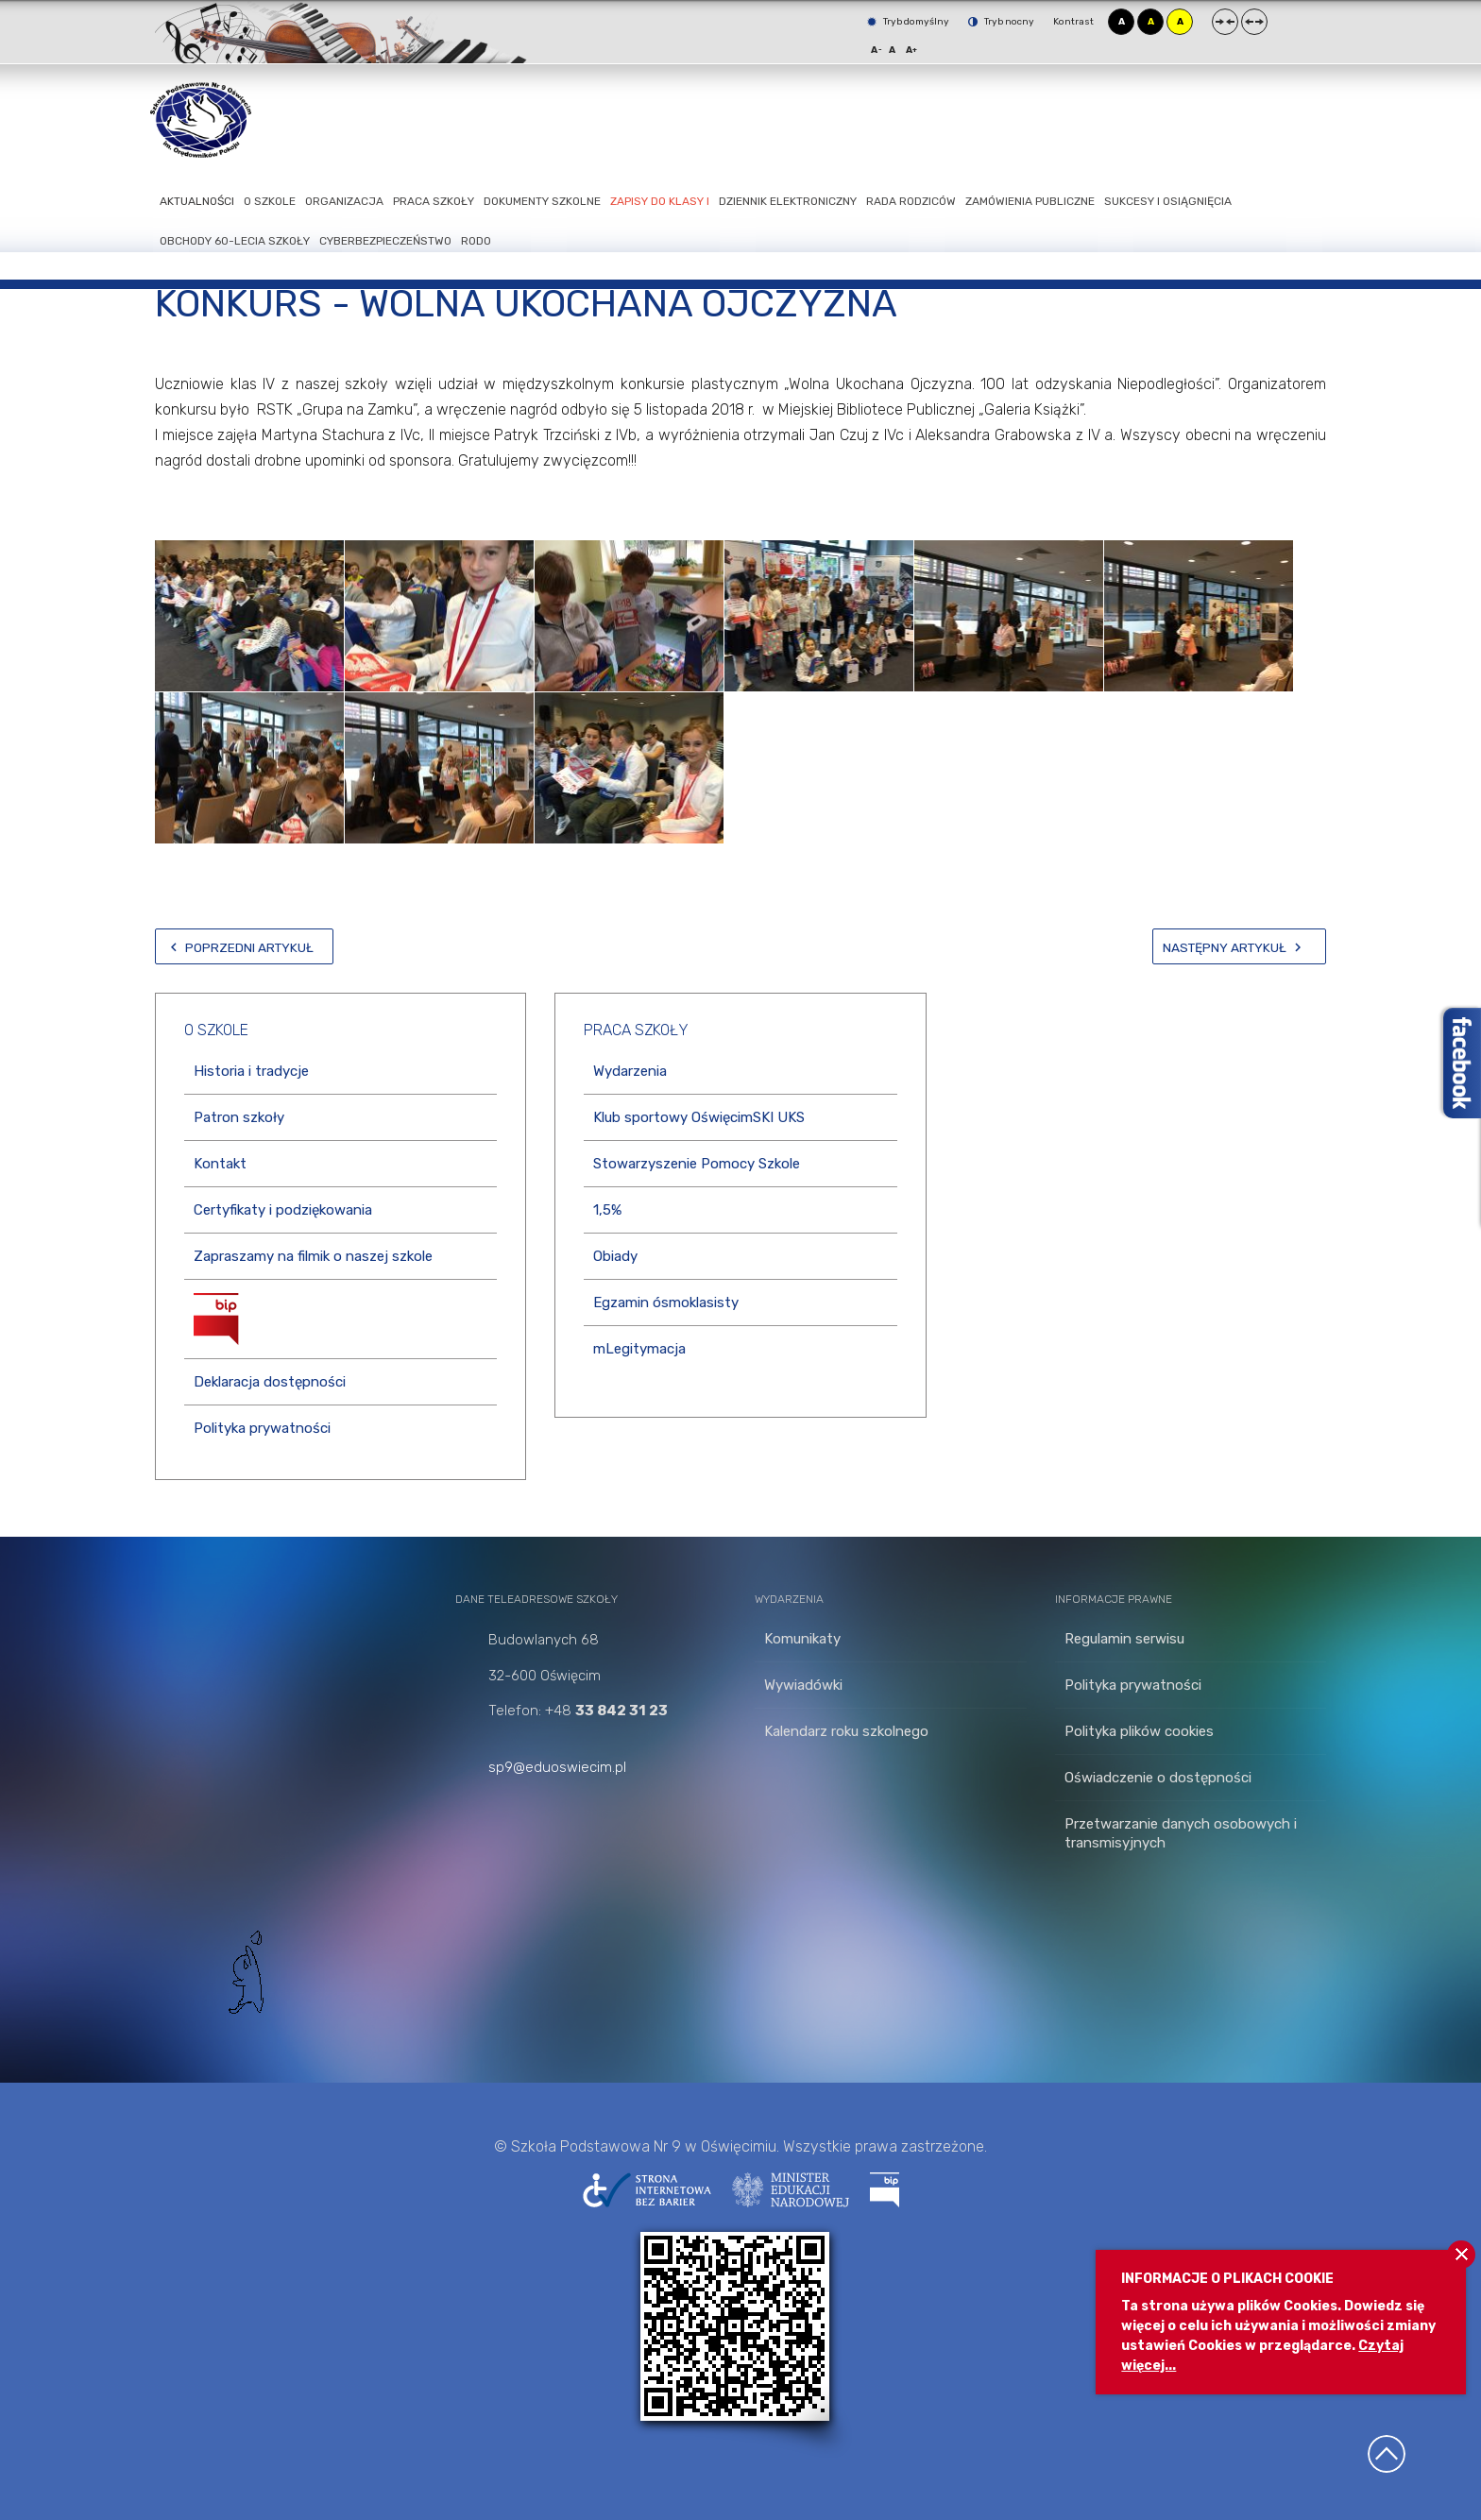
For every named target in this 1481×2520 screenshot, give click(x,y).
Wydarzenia (630, 1071)
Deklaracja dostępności (270, 1381)
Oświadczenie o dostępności (1157, 1777)
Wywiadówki (803, 1685)
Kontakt (220, 1163)
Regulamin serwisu (1124, 1638)
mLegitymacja (639, 1348)
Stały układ (1225, 22)
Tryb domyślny (908, 22)
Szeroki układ (1254, 22)
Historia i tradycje (251, 1071)
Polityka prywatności (262, 1428)
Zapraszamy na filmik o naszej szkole (313, 1256)
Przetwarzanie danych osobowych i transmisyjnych (1180, 1833)
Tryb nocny (1001, 22)
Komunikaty (802, 1638)
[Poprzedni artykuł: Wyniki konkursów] (244, 946)
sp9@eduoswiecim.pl (557, 1767)
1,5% (607, 1209)
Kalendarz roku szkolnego (846, 1731)
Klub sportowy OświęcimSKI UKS (699, 1117)
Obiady (615, 1256)
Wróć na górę (1386, 2454)
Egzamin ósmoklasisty (666, 1302)
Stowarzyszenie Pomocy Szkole (696, 1163)
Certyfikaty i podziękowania (283, 1209)
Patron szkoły (239, 1117)
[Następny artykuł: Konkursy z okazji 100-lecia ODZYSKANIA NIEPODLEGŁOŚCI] (1239, 946)
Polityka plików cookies (1139, 1731)
